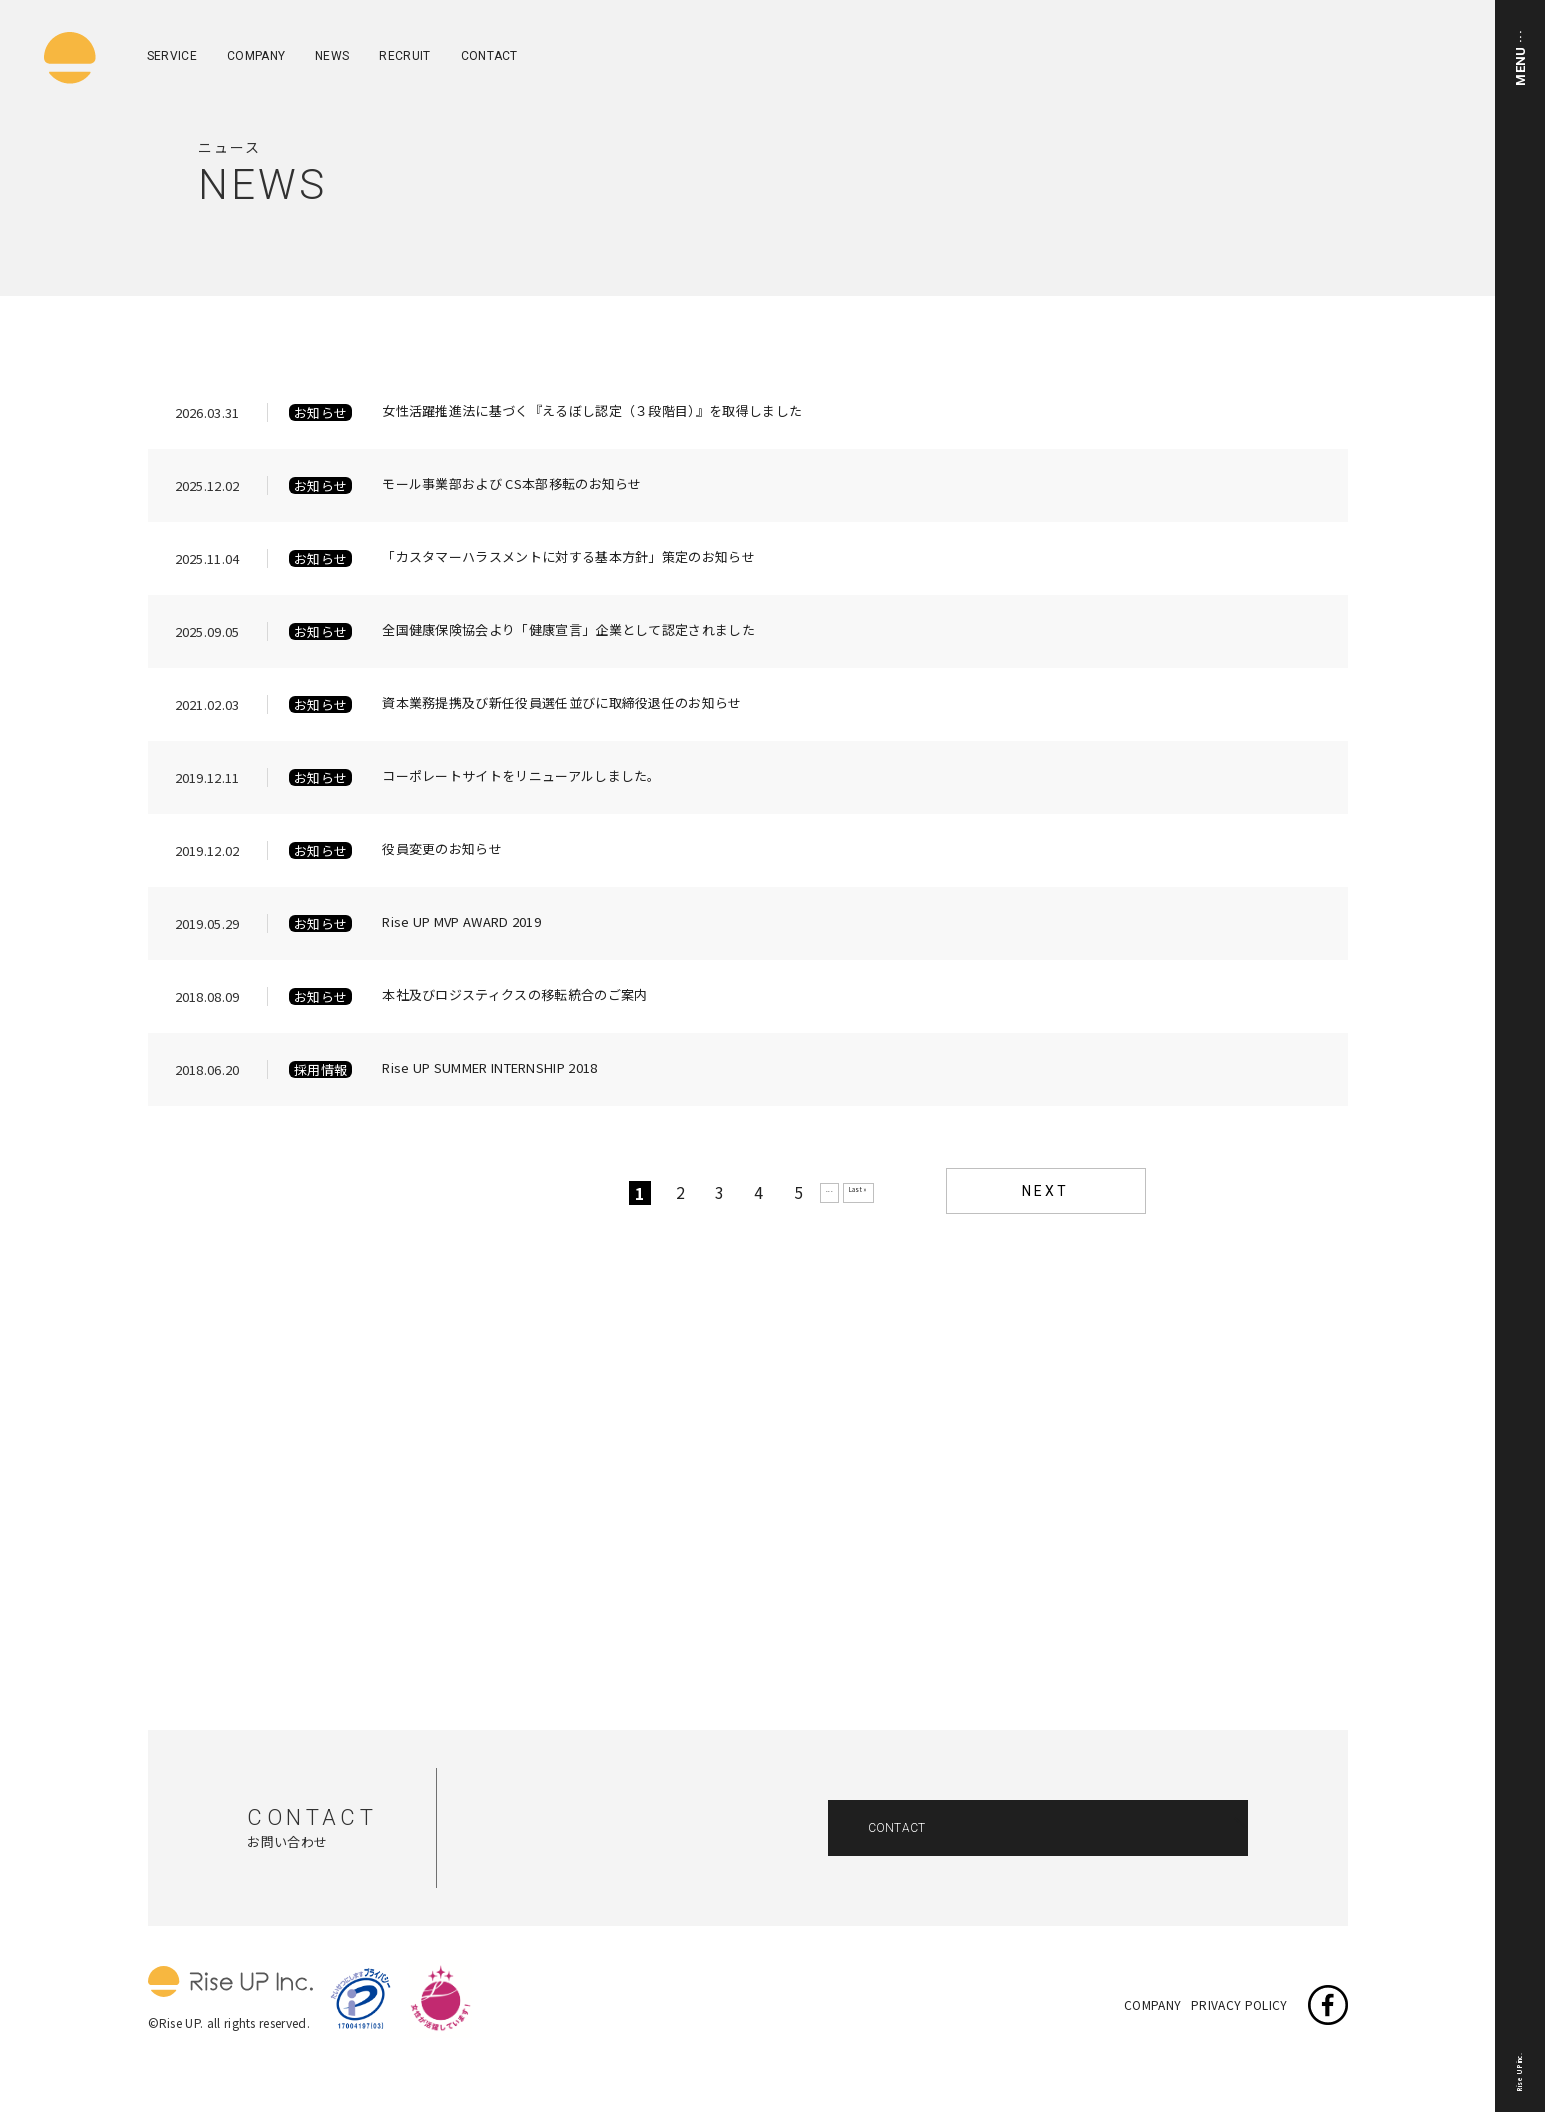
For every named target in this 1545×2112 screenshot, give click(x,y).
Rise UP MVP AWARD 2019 (461, 923)
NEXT (1045, 1191)
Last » (858, 1189)
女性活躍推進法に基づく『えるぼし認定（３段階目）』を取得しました (592, 412)
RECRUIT (404, 56)
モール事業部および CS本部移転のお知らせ (512, 485)
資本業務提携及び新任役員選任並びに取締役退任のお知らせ (561, 704)
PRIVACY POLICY (1239, 2003)
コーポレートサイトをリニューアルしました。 (521, 777)
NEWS (332, 56)
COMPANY (256, 56)
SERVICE (172, 56)
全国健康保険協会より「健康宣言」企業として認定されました (568, 631)
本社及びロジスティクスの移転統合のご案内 (514, 996)
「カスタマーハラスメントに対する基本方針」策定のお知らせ (568, 558)
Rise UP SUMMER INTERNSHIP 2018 (489, 1069)
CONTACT (489, 56)
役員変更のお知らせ (442, 850)
